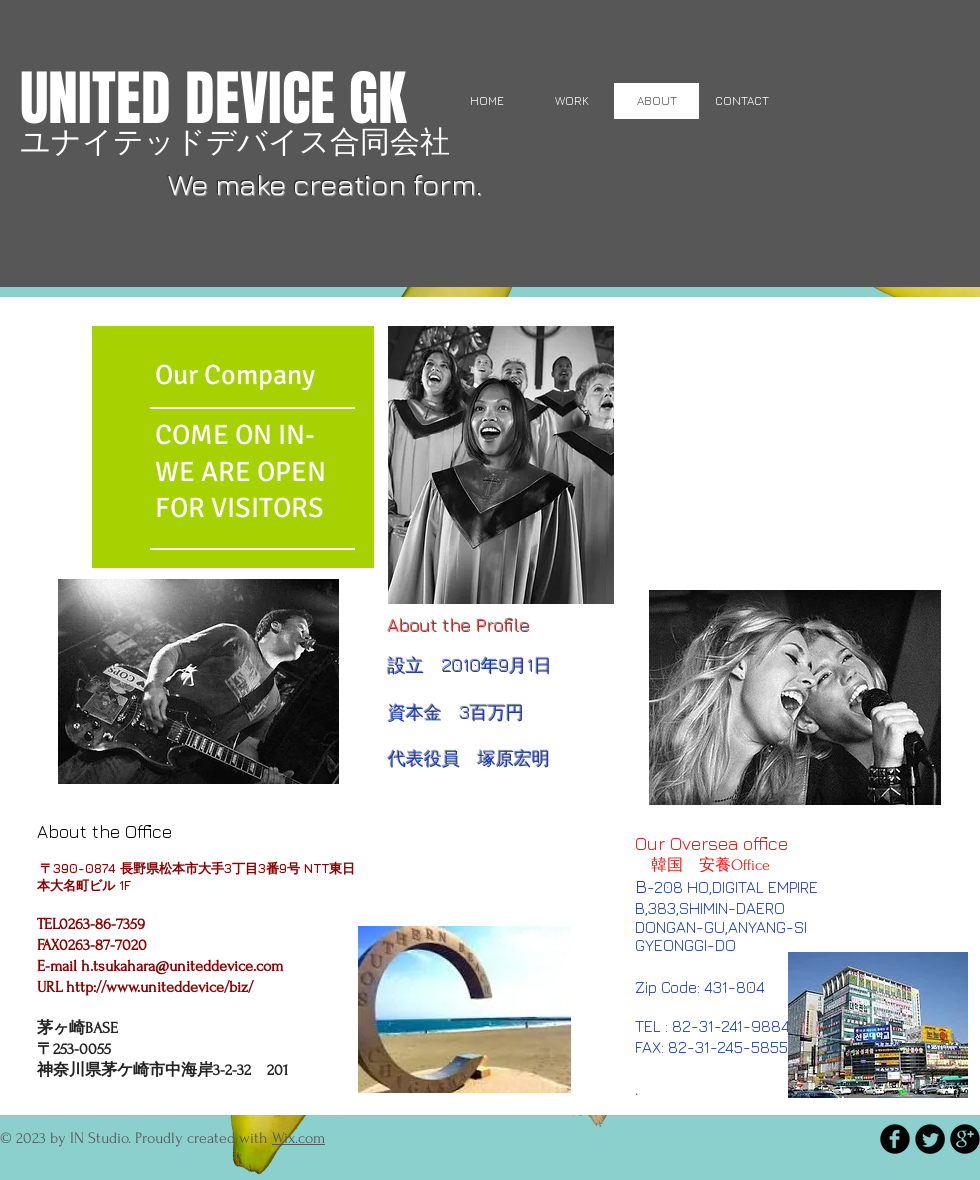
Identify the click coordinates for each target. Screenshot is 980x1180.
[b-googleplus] (965, 1139)
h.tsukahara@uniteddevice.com (182, 966)
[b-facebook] (895, 1139)
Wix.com (298, 1138)
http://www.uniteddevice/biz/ (159, 987)
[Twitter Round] (930, 1139)
